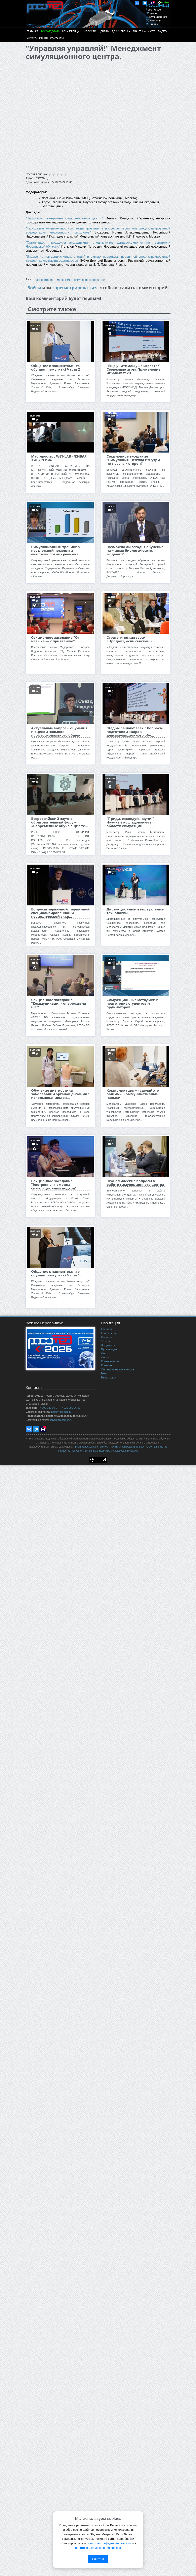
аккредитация (44, 279)
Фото (151, 31)
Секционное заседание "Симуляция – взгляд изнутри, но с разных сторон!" (134, 460)
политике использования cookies (98, 2547)
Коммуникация (37, 38)
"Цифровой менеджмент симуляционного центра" (65, 218)
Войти (165, 2)
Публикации (109, 1349)
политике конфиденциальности (109, 2543)
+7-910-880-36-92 (70, 1407)
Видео (162, 31)
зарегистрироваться (74, 287)
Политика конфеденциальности (128, 1446)
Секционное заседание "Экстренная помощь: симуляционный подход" (54, 1185)
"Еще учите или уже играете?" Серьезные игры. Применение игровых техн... (134, 369)
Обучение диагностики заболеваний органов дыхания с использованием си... (60, 1094)
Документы (121, 31)
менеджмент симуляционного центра (81, 279)
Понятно (98, 2559)
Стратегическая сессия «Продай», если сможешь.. (130, 639)
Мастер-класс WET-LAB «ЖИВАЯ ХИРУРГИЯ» (59, 458)
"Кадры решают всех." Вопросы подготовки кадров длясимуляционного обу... (135, 732)
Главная (32, 31)
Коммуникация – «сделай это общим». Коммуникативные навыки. (133, 1094)
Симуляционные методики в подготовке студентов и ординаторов (132, 1003)
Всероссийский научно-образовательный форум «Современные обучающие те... (59, 822)
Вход (104, 1373)
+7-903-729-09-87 (48, 1407)
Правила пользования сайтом (90, 1446)
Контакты (57, 38)
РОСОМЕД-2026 (50, 31)
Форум (105, 1357)
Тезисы (106, 1341)
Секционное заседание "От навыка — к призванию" (55, 639)
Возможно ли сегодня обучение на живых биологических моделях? (135, 551)
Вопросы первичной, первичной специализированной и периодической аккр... (60, 913)
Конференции (71, 31)
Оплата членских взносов (117, 1369)
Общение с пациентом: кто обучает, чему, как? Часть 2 (55, 367)
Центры (104, 31)
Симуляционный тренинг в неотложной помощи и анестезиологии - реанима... (56, 551)
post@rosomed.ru (61, 1411)
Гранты (139, 31)
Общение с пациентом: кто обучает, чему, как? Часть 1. (56, 1273)
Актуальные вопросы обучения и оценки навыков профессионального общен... (59, 732)
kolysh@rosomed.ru (61, 1420)
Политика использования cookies (118, 1450)
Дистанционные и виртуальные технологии (135, 911)
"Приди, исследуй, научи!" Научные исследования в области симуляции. (130, 822)
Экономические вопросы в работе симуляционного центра (135, 1183)
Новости (90, 31)
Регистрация (109, 1377)
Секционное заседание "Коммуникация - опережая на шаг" (58, 1003)
